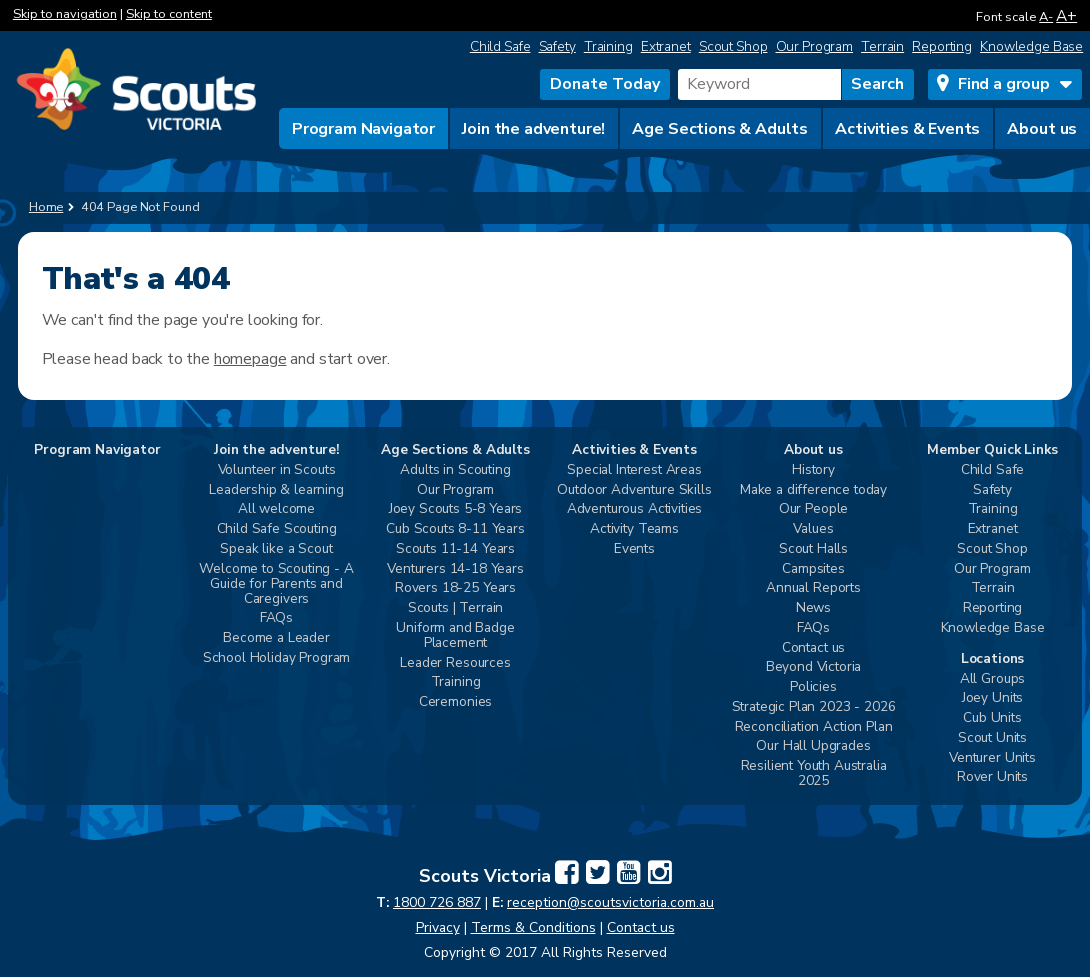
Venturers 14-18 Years (455, 569)
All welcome (276, 509)
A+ (1066, 15)
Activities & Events (907, 129)
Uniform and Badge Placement (455, 636)
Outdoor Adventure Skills (634, 490)
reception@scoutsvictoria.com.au (610, 902)
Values (813, 529)
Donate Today (605, 84)
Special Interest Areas (634, 470)
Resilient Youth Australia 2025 (814, 774)
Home (46, 207)
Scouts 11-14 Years (455, 549)
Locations (993, 659)
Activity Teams (634, 529)
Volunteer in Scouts (277, 470)
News (813, 608)
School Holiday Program (276, 658)
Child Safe (500, 46)
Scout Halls (813, 549)
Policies (813, 687)
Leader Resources (455, 663)
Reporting (942, 46)
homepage (250, 359)
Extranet (666, 46)
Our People (813, 509)
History (813, 470)
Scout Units (992, 738)
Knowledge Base (1031, 46)
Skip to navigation (65, 14)
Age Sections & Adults (720, 129)
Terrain (882, 46)
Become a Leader (276, 638)
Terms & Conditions (533, 927)
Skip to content (169, 14)
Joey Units (992, 698)
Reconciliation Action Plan (814, 727)
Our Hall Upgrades (813, 746)
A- (1046, 17)
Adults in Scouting (455, 470)
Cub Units (992, 718)
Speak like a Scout (276, 549)
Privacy (438, 927)
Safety (557, 46)
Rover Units (992, 777)
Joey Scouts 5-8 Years (456, 509)
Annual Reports (813, 588)
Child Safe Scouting (277, 529)
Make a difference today (813, 490)
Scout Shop (733, 46)
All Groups (992, 679)
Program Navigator (363, 129)
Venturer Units (992, 758)
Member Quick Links (992, 450)
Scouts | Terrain (455, 608)
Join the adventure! (533, 129)
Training (608, 46)
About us (1042, 129)
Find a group (1004, 84)
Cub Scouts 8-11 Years (455, 529)
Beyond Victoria (814, 667)
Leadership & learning (276, 490)
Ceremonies (455, 702)
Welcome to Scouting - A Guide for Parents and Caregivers (276, 584)
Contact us (813, 648)
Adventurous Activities (634, 509)
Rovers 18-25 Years (455, 588)
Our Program (815, 46)
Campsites (813, 569)
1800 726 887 (437, 902)
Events (634, 549)
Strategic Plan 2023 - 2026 (814, 707)
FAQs (276, 618)
